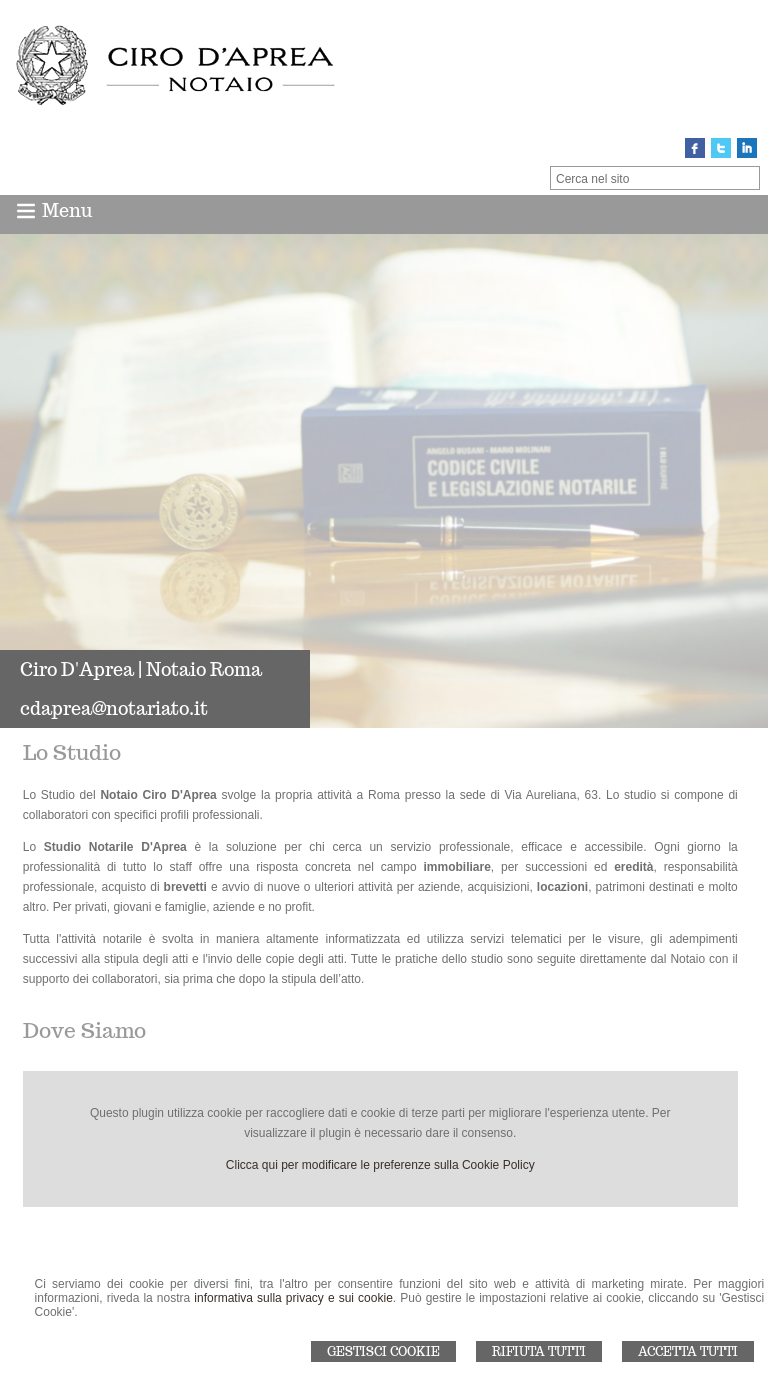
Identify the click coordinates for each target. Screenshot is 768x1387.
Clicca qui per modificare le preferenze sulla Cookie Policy (380, 1165)
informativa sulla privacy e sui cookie (293, 1298)
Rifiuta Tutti (539, 1351)
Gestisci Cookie (383, 1351)
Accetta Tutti (688, 1351)
